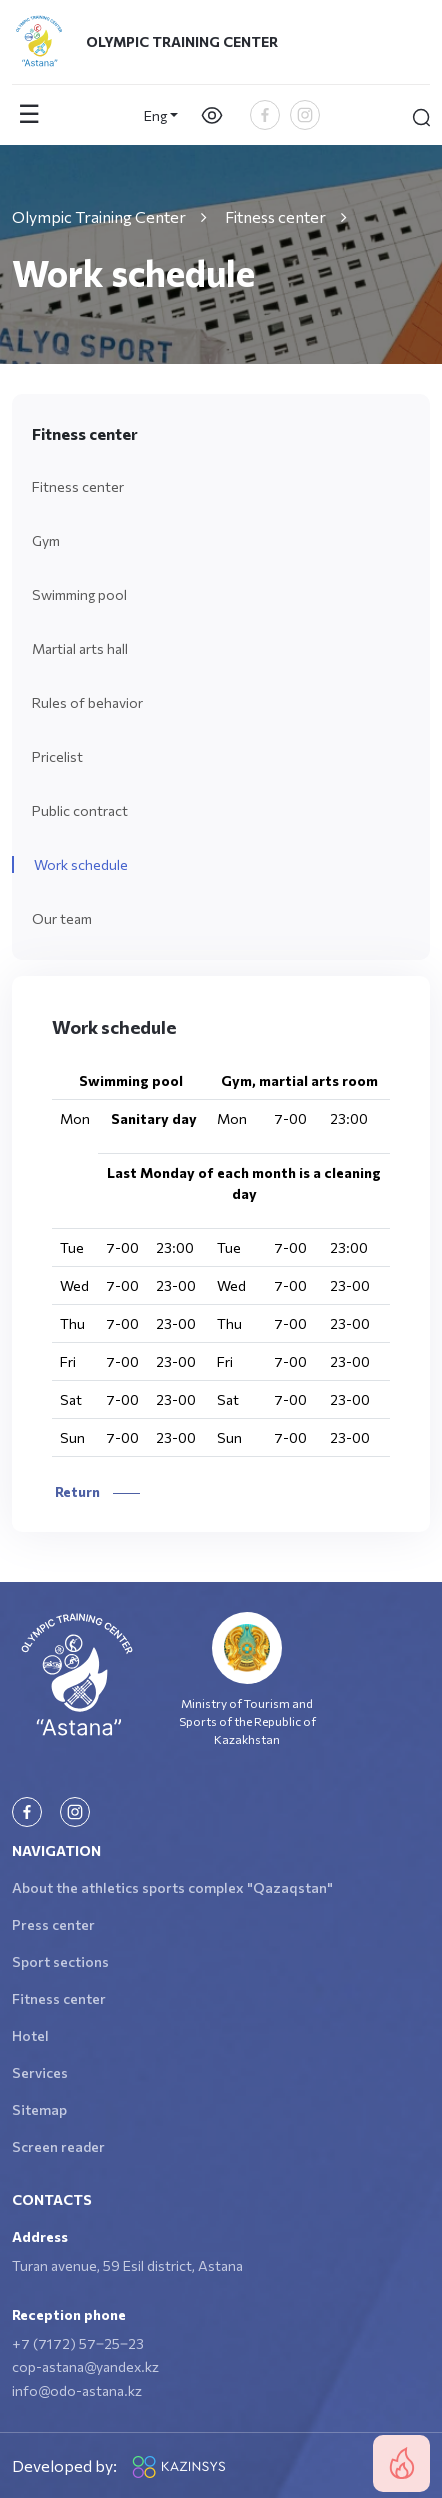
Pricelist (57, 756)
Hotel (30, 2035)
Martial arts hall (80, 648)
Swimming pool (79, 594)
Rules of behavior (87, 702)
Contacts (52, 2199)
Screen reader (58, 2146)
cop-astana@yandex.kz (85, 2366)
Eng (155, 115)
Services (40, 2072)
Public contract (80, 810)
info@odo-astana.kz (77, 2390)
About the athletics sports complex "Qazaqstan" (172, 1887)
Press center (53, 1924)
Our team (62, 918)
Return (96, 1491)
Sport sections (60, 1961)
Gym (46, 540)
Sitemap (39, 2109)
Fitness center (78, 486)
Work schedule (81, 864)
